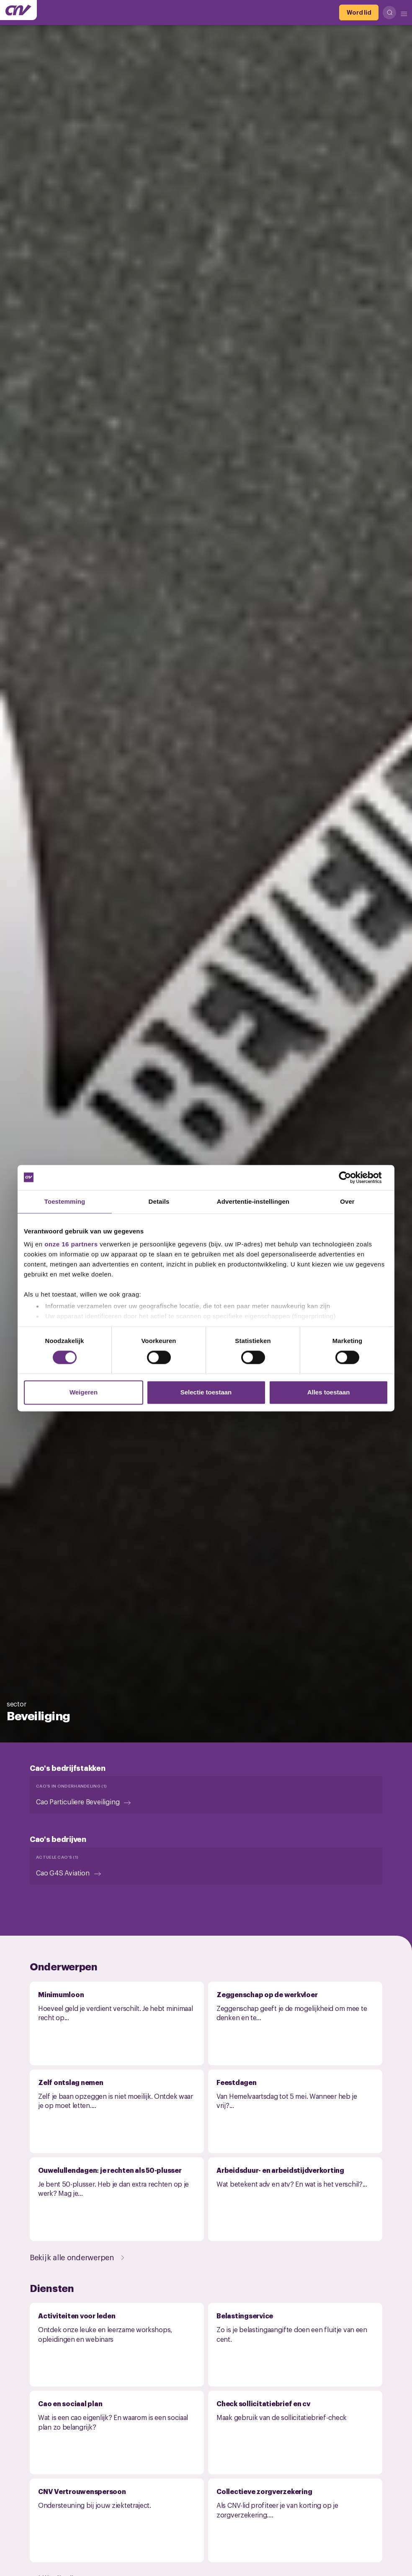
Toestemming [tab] (64, 1201)
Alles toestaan (328, 1392)
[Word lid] (359, 12)
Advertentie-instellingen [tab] (253, 1201)
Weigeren (84, 1392)
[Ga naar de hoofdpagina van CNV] (18, 10)
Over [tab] (347, 1201)
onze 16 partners (71, 1244)
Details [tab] (159, 1201)
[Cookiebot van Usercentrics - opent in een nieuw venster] (351, 1177)
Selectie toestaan (206, 1392)
